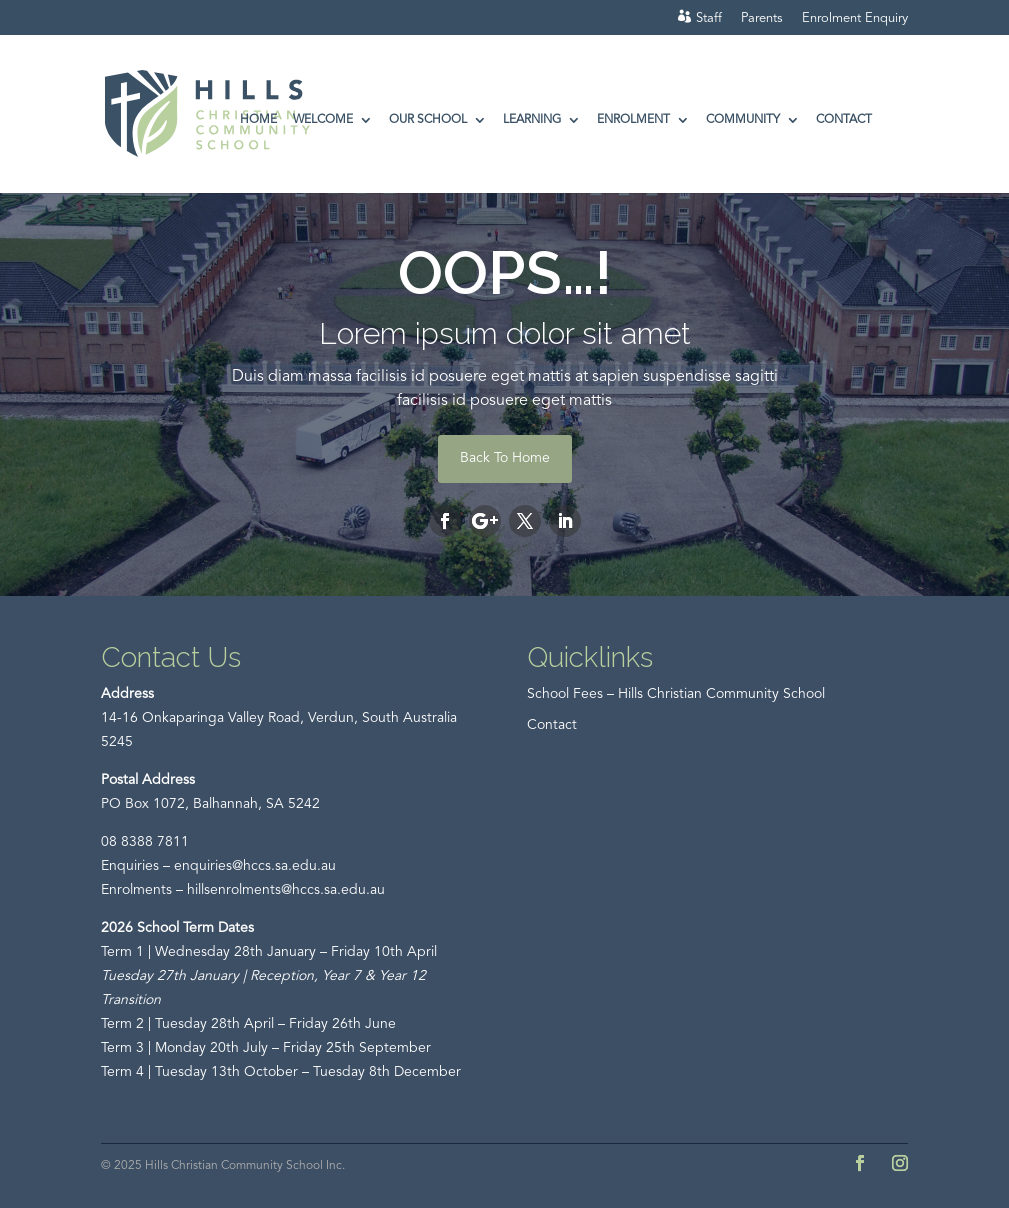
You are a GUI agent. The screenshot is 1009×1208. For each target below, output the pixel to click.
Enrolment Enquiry (855, 18)
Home (258, 120)
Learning (532, 120)
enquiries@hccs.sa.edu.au (255, 866)
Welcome (323, 120)
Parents (762, 18)
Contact (844, 120)
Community (743, 120)
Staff (709, 18)
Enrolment (633, 120)
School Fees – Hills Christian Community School (676, 694)
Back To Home (505, 458)
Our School (428, 120)
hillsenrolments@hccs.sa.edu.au (286, 890)
